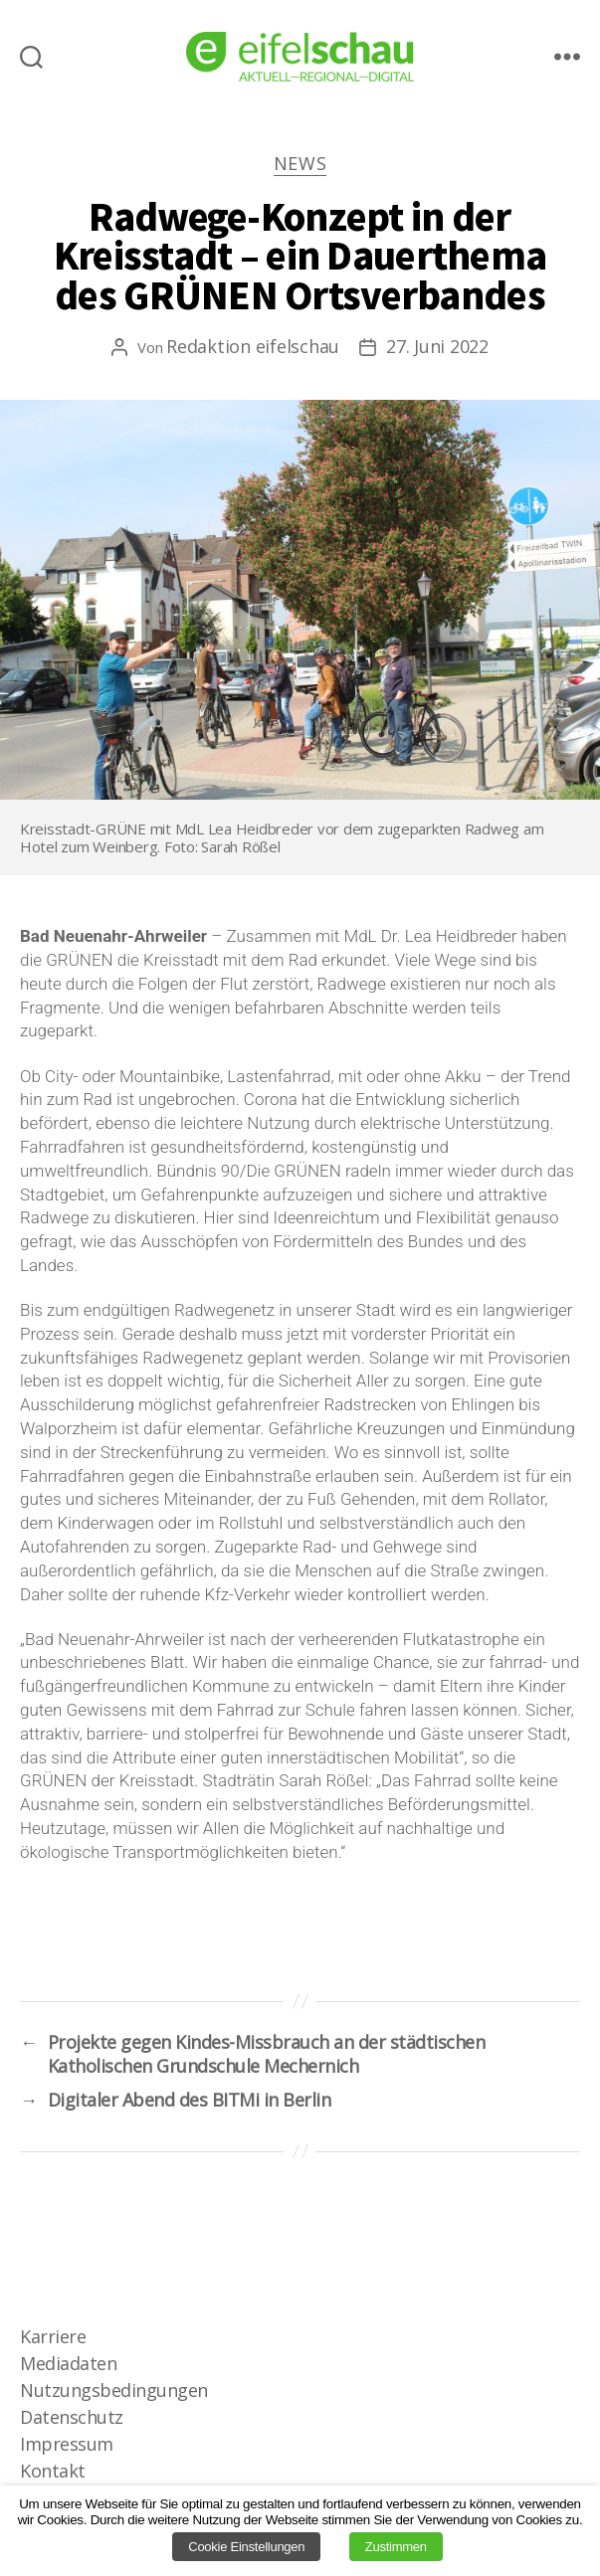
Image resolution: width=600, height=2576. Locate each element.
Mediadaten (68, 2363)
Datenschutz (71, 2417)
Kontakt (53, 2471)
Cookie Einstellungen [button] (246, 2546)
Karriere (53, 2336)
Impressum (66, 2444)
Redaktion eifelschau (252, 346)
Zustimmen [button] (396, 2546)
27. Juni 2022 (437, 346)
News (300, 163)
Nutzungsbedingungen (114, 2390)
